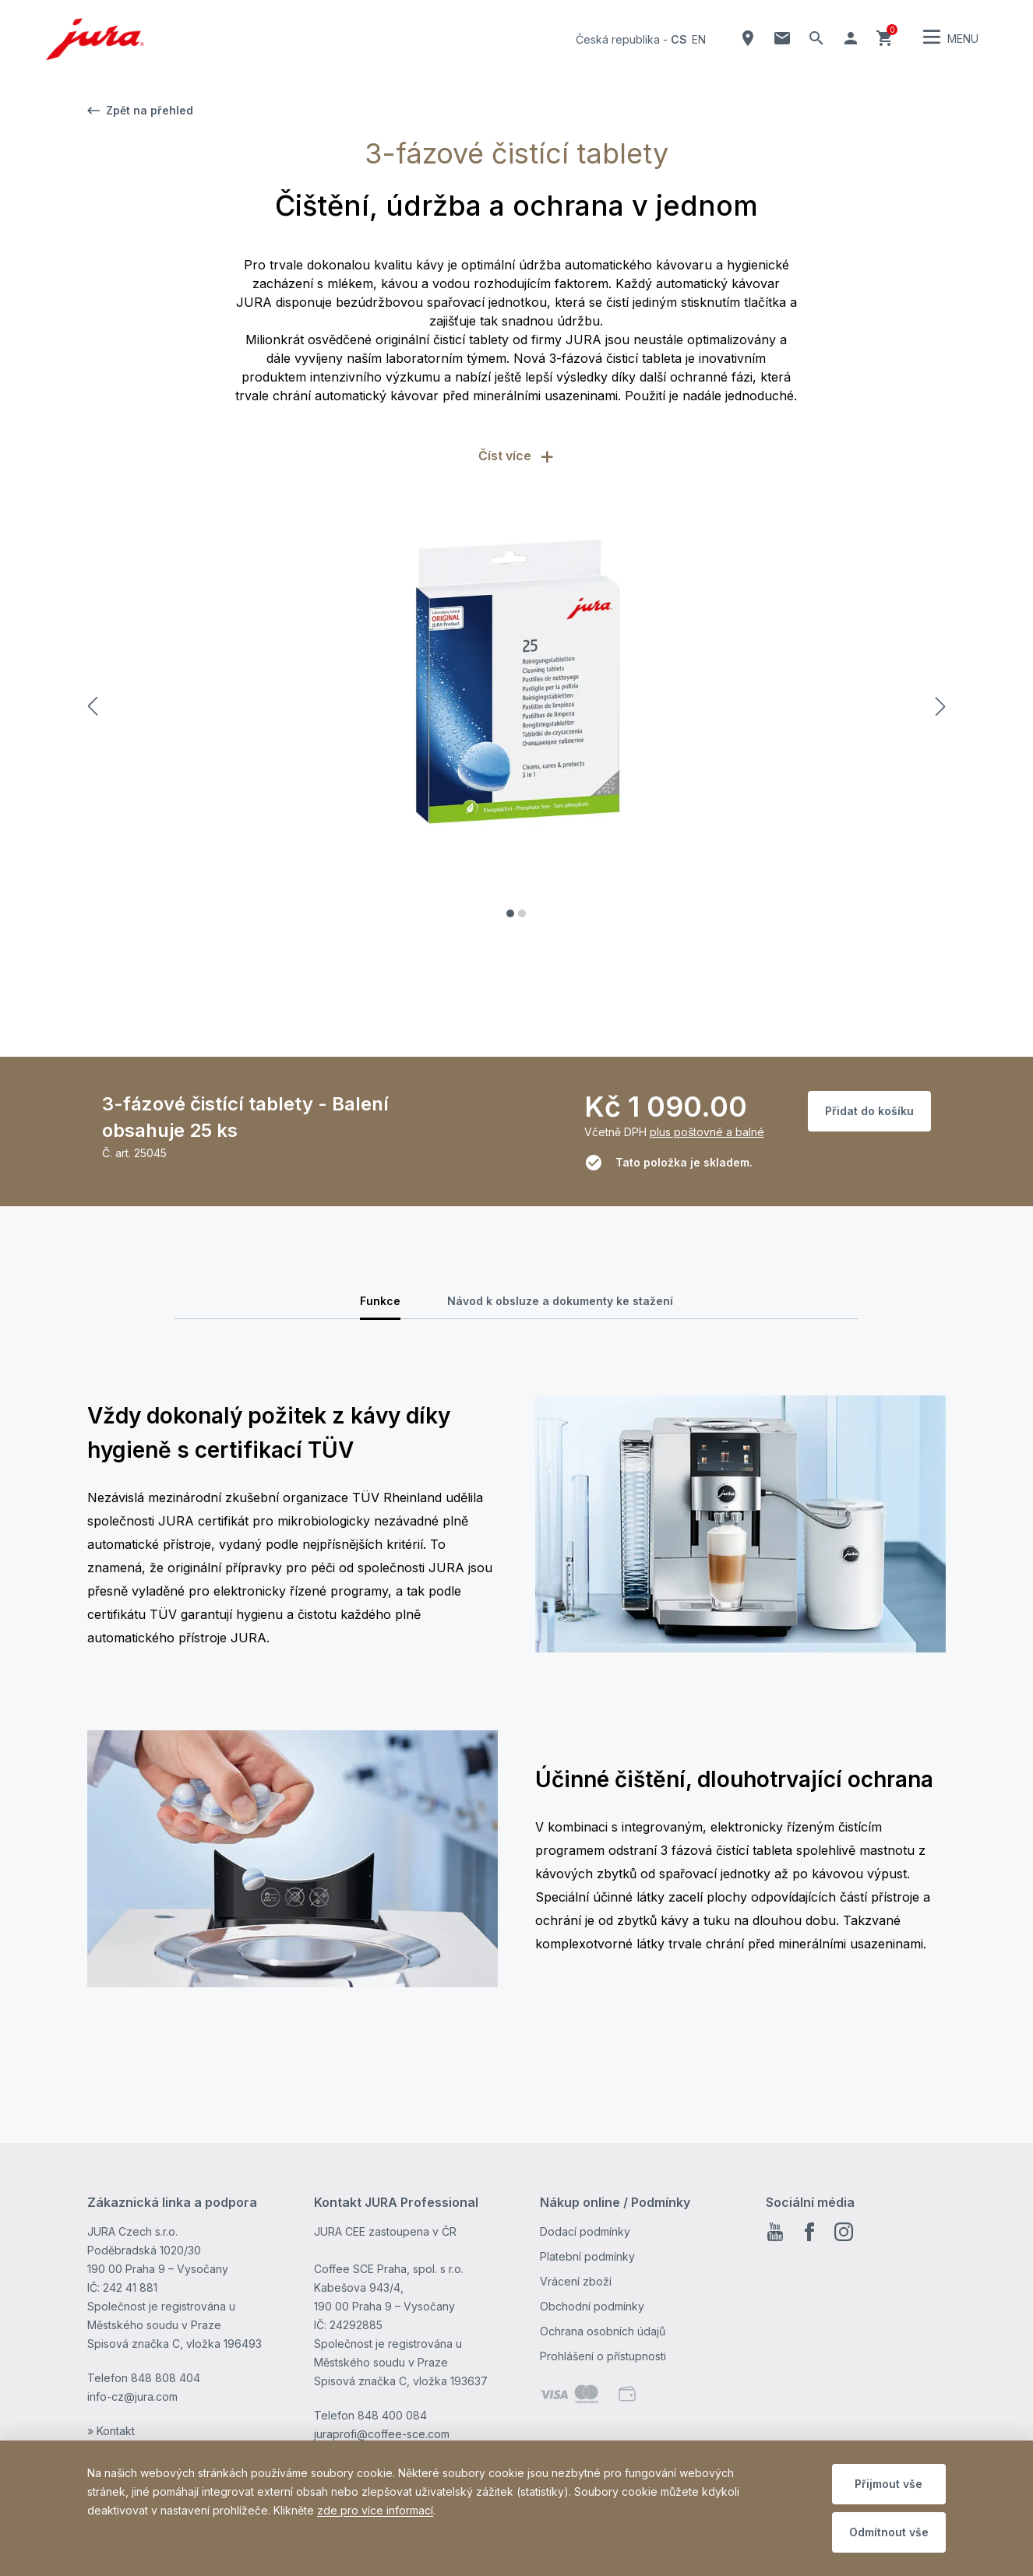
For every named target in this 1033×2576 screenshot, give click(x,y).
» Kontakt (111, 2430)
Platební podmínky (587, 2256)
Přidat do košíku (869, 1110)
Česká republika (618, 39)
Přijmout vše (888, 2483)
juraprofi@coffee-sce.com (382, 2434)
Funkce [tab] (380, 1300)
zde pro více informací (375, 2510)
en (699, 39)
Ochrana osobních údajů (602, 2331)
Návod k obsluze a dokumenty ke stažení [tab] (560, 1300)
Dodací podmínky (585, 2231)
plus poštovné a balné (707, 1131)
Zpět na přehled (140, 110)
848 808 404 (165, 2377)
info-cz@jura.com (132, 2396)
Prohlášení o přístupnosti (603, 2356)
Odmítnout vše (889, 2532)
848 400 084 (392, 2415)
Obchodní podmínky (592, 2306)
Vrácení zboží (576, 2281)
